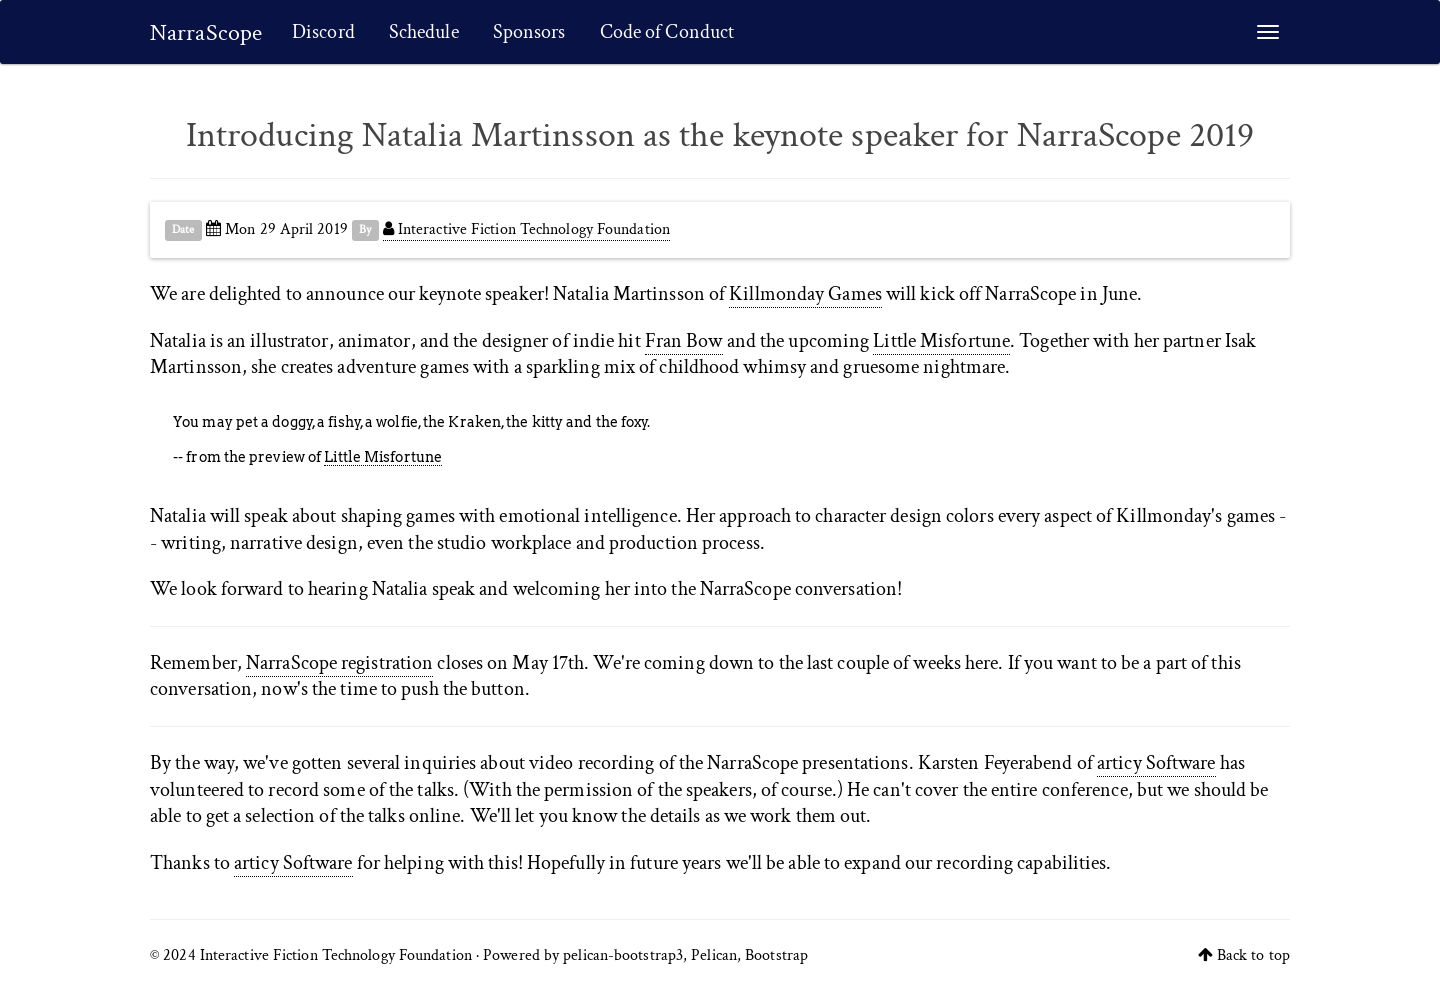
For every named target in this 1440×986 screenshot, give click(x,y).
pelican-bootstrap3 (623, 955)
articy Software (1156, 763)
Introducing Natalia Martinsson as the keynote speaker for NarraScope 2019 (720, 135)
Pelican (714, 955)
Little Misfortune (941, 341)
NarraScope (206, 32)
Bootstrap (776, 955)
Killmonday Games (805, 294)
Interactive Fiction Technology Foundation (526, 229)
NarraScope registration (339, 663)
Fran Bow (684, 341)
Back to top (1253, 955)
